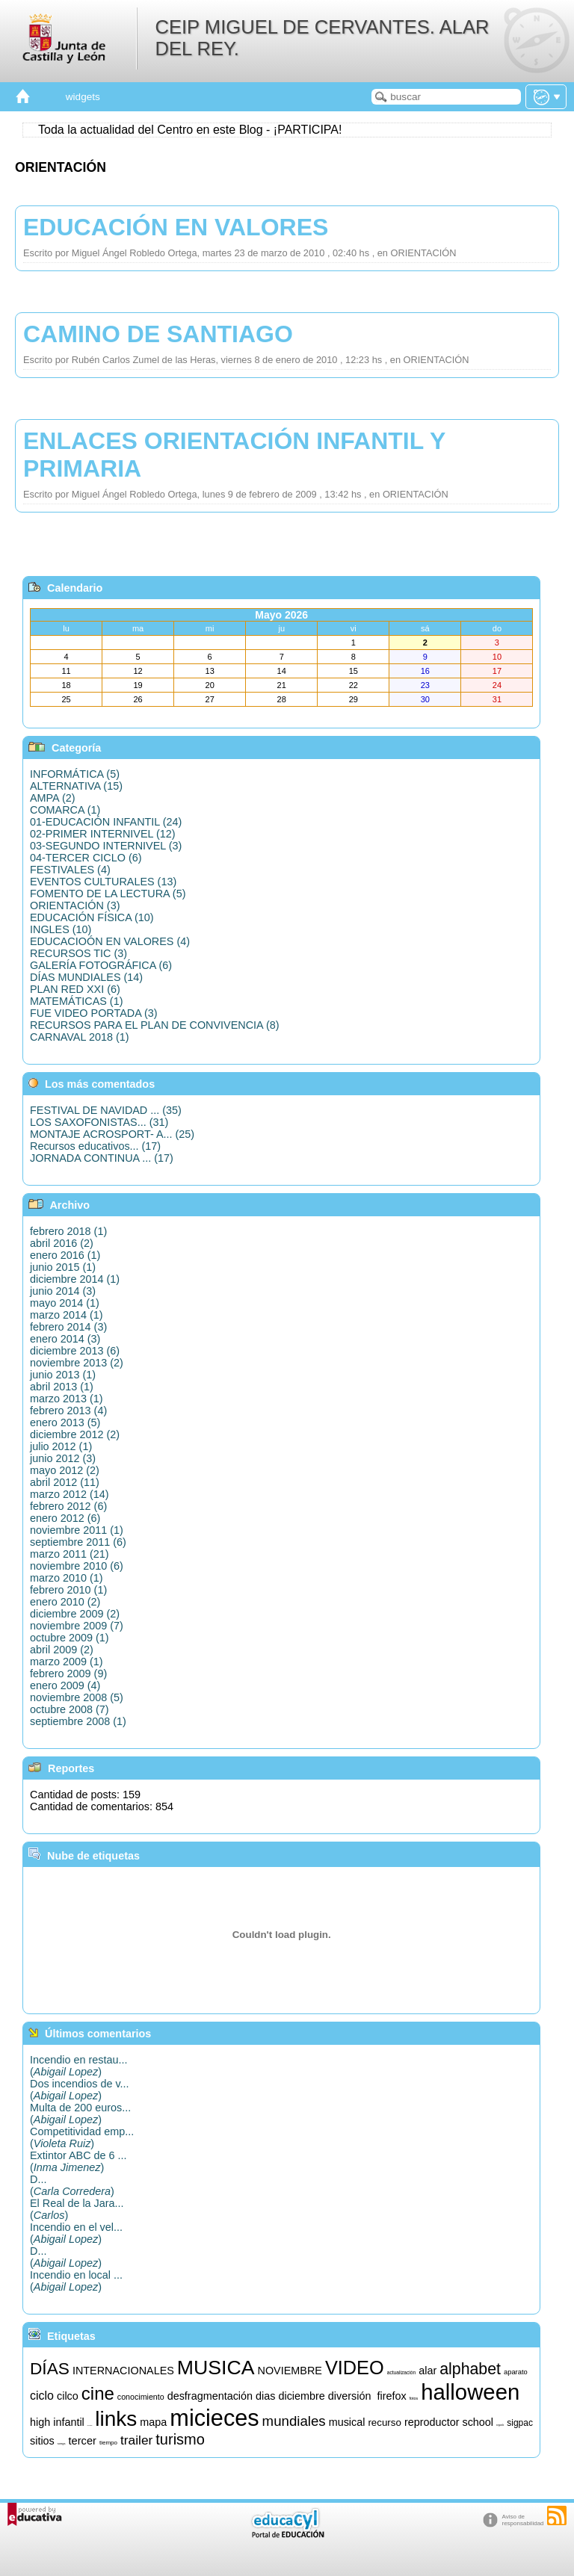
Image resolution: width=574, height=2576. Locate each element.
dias (265, 2396)
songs (62, 2443)
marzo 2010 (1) (66, 1578)
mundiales (294, 2421)
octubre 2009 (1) (69, 1638)
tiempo (108, 2442)
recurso (384, 2422)
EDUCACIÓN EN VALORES (175, 227)
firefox (391, 2396)
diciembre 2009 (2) (75, 1614)
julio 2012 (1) (61, 1446)
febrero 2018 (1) (68, 1231)
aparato (516, 2372)
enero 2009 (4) (65, 1685)
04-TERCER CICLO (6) (86, 858)
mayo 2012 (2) (64, 1470)
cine (97, 2393)
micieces (214, 2417)
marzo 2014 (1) (66, 1315)
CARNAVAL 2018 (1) (79, 1037)
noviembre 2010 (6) (76, 1566)
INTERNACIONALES (123, 2371)
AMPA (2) (52, 798)
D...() (72, 2185)
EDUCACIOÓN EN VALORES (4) (110, 941)
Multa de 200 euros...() (80, 2113)
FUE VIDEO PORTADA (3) (94, 1013)
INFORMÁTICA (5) (75, 774)
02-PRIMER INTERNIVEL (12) (103, 834)
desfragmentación (210, 2396)
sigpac (520, 2423)
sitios (42, 2441)
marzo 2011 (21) (69, 1554)
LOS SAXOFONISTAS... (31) (99, 1122)
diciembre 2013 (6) (75, 1351)
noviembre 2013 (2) (76, 1363)
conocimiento (140, 2396)
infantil (68, 2422)
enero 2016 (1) (65, 1255)
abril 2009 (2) (61, 1650)
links (116, 2418)
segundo (500, 2425)
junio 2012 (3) (63, 1458)
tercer (82, 2441)
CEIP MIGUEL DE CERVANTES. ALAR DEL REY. (322, 37)
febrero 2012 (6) (68, 1506)
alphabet (470, 2369)
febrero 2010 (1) (68, 1590)
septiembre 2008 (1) (78, 1721)
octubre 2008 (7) (69, 1709)
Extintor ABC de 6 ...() (78, 2161)
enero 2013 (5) (65, 1422)
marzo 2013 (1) (66, 1399)
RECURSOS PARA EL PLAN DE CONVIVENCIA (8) (154, 1025)
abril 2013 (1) (61, 1387)
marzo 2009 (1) (66, 1662)
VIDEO (354, 2367)
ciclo (42, 2395)
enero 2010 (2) (65, 1602)
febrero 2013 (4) (68, 1411)
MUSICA (216, 2367)
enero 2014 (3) (65, 1339)
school (477, 2422)
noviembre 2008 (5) (76, 1697)
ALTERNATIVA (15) (76, 786)
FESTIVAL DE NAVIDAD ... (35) (106, 1110)
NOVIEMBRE (290, 2371)
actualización (401, 2372)
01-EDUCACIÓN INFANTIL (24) (106, 822)
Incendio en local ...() (76, 2281)
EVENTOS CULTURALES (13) (103, 882)
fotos (414, 2398)
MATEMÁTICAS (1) (76, 1001)
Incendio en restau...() (78, 2066)
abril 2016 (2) (61, 1243)
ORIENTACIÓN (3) (75, 905)
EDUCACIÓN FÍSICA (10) (92, 917)
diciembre (301, 2396)
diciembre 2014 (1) (75, 1279)
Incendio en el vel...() (76, 2233)
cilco (67, 2396)
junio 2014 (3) (63, 1291)
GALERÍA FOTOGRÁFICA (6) (101, 965)
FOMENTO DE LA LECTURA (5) (107, 894)
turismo (180, 2439)
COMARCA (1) (65, 810)
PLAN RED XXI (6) (75, 989)
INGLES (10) (60, 929)
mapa (153, 2422)
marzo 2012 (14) (69, 1494)
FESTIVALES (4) (70, 870)
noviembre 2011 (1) (76, 1530)
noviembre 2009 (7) (76, 1626)
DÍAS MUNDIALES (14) (86, 977)
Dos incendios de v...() (79, 2090)
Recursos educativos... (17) (95, 1146)
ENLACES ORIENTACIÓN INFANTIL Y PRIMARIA (234, 454)
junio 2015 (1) (63, 1267)
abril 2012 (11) (64, 1482)
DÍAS (50, 2368)
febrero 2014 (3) (68, 1327)
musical (347, 2422)
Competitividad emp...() (82, 2137)
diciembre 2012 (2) (75, 1434)
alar (427, 2371)
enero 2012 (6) (65, 1518)
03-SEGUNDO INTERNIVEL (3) (106, 846)
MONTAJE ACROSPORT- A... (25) (112, 1134)
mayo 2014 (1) (64, 1303)
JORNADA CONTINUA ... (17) (101, 1158)
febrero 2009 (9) (68, 1673)
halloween (470, 2392)
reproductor (432, 2422)
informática (90, 2425)
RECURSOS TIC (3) (78, 953)
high (40, 2422)
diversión (349, 2396)
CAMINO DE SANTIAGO (158, 334)
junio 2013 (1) (63, 1375)
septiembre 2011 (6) (78, 1542)
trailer (136, 2440)
